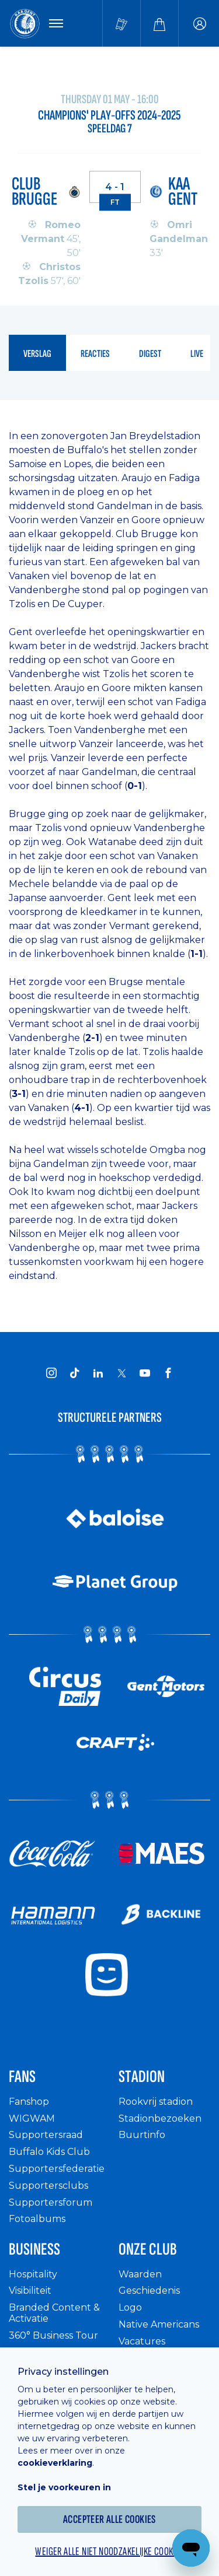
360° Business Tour (53, 2335)
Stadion (142, 2076)
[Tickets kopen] (121, 23)
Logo (130, 2307)
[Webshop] (159, 23)
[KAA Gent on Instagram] (51, 1373)
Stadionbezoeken (160, 2118)
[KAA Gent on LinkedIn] (98, 1373)
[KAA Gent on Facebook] (168, 1373)
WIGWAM (32, 2118)
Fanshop (29, 2101)
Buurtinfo (142, 2134)
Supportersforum (50, 2202)
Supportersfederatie (57, 2168)
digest (150, 354)
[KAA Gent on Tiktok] (75, 1373)
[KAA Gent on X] (121, 1373)
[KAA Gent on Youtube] (145, 1373)
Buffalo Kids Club (49, 2151)
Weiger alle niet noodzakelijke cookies (109, 2552)
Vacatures (142, 2341)
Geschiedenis (149, 2290)
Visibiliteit (30, 2290)
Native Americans (159, 2324)
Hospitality (33, 2274)
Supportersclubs (48, 2185)
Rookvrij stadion (156, 2101)
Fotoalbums (37, 2218)
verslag (37, 354)
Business (34, 2249)
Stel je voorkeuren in (64, 2487)
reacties (95, 354)
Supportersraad (46, 2134)
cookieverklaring (55, 2463)
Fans (22, 2076)
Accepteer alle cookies (109, 2519)
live (196, 354)
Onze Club (148, 2249)
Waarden (140, 2274)
